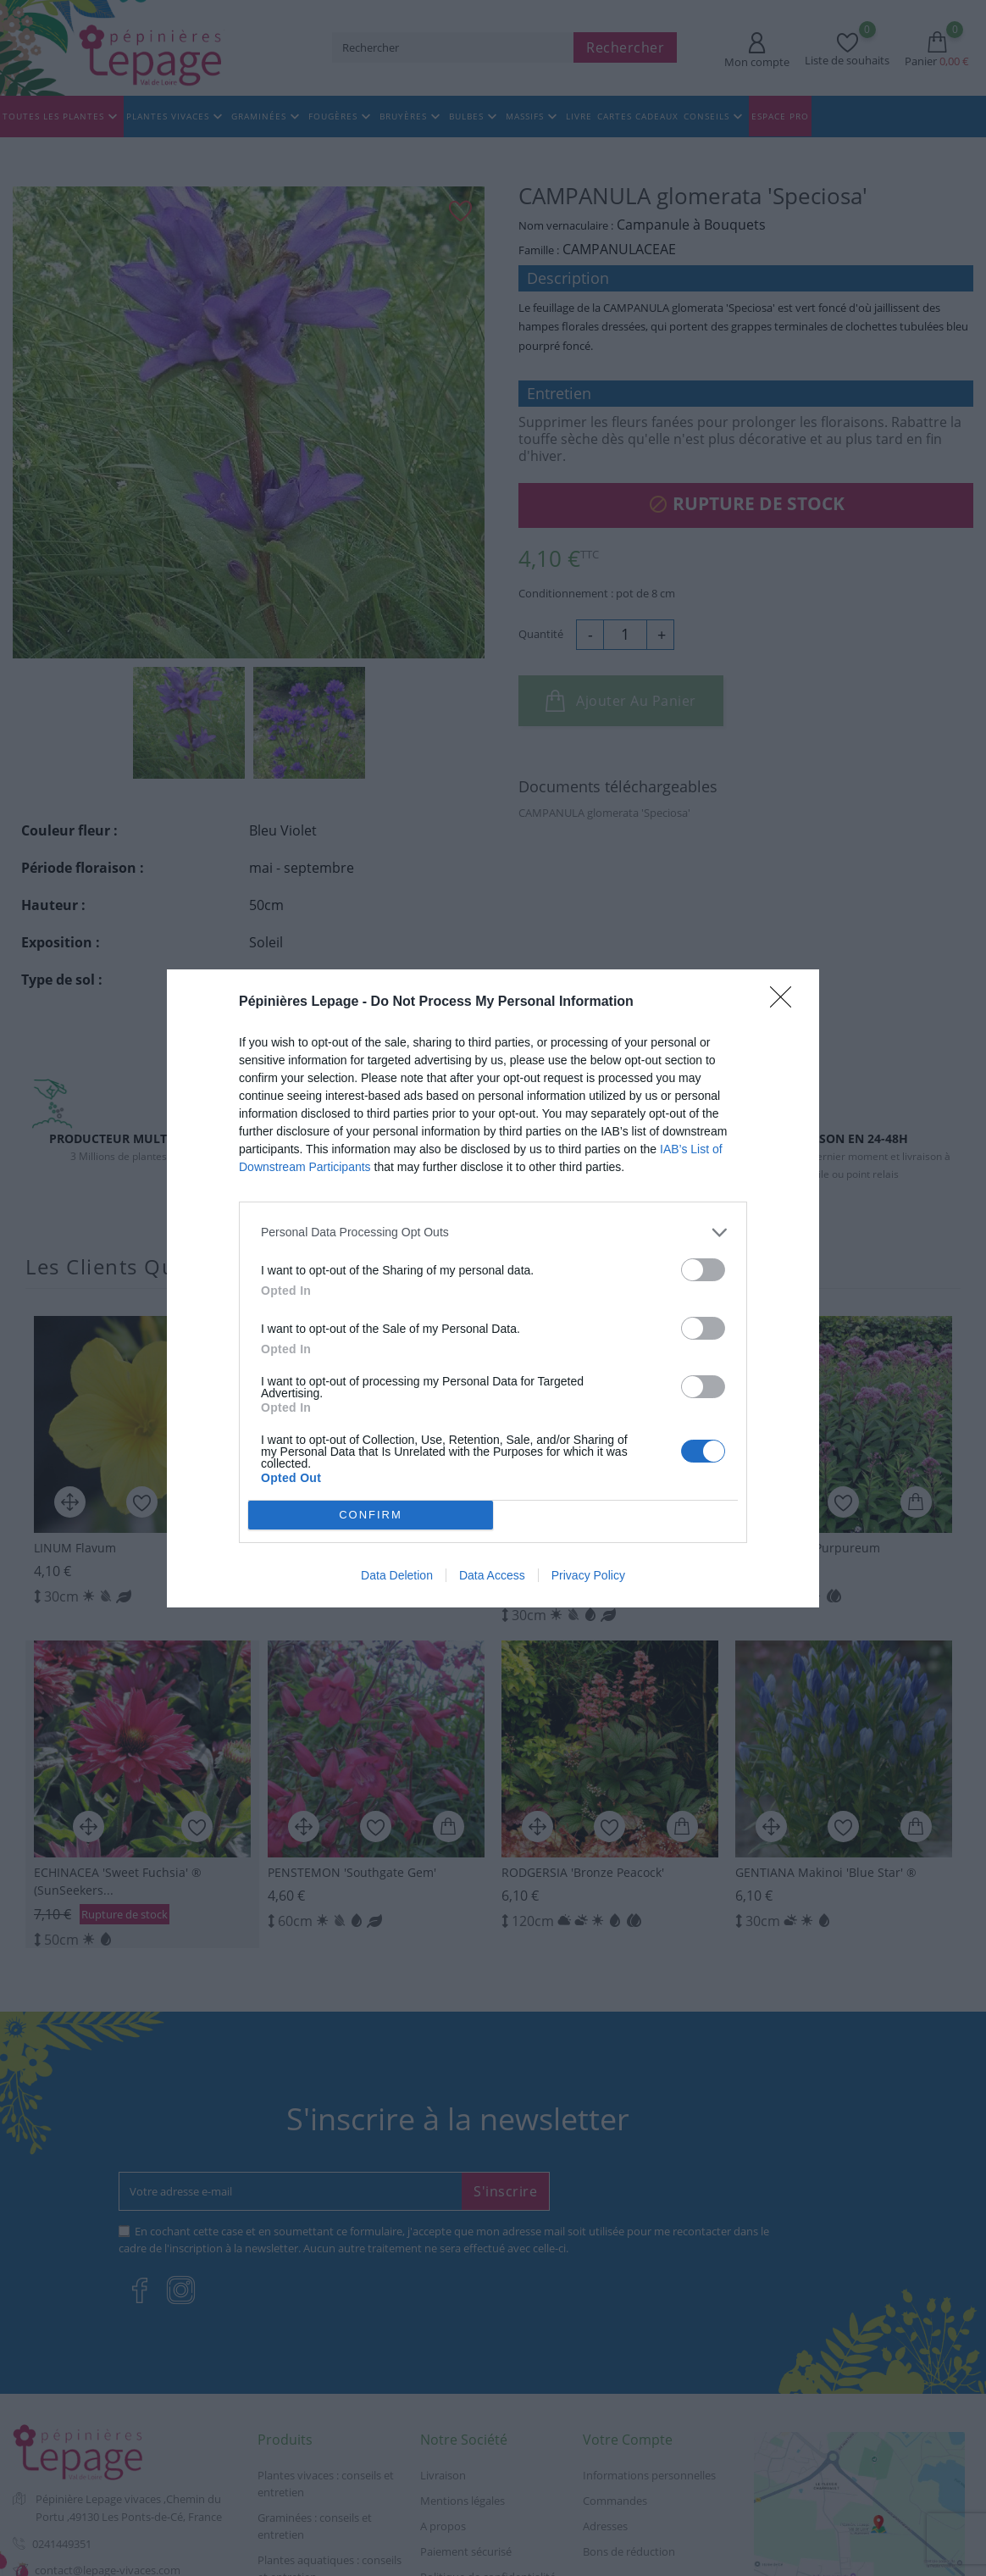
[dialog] (493, 1288)
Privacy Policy (588, 1575)
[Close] (786, 1002)
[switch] (703, 1269)
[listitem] (493, 1232)
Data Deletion (397, 1575)
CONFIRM (370, 1514)
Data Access (492, 1575)
